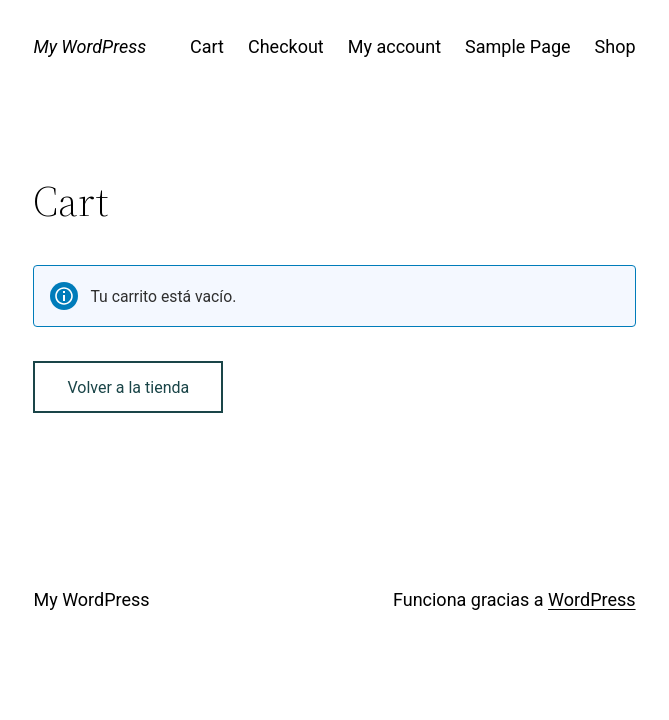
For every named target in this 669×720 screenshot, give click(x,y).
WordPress (591, 599)
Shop (615, 46)
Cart (207, 46)
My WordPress (89, 46)
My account (394, 46)
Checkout (286, 46)
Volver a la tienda (128, 387)
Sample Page (517, 46)
